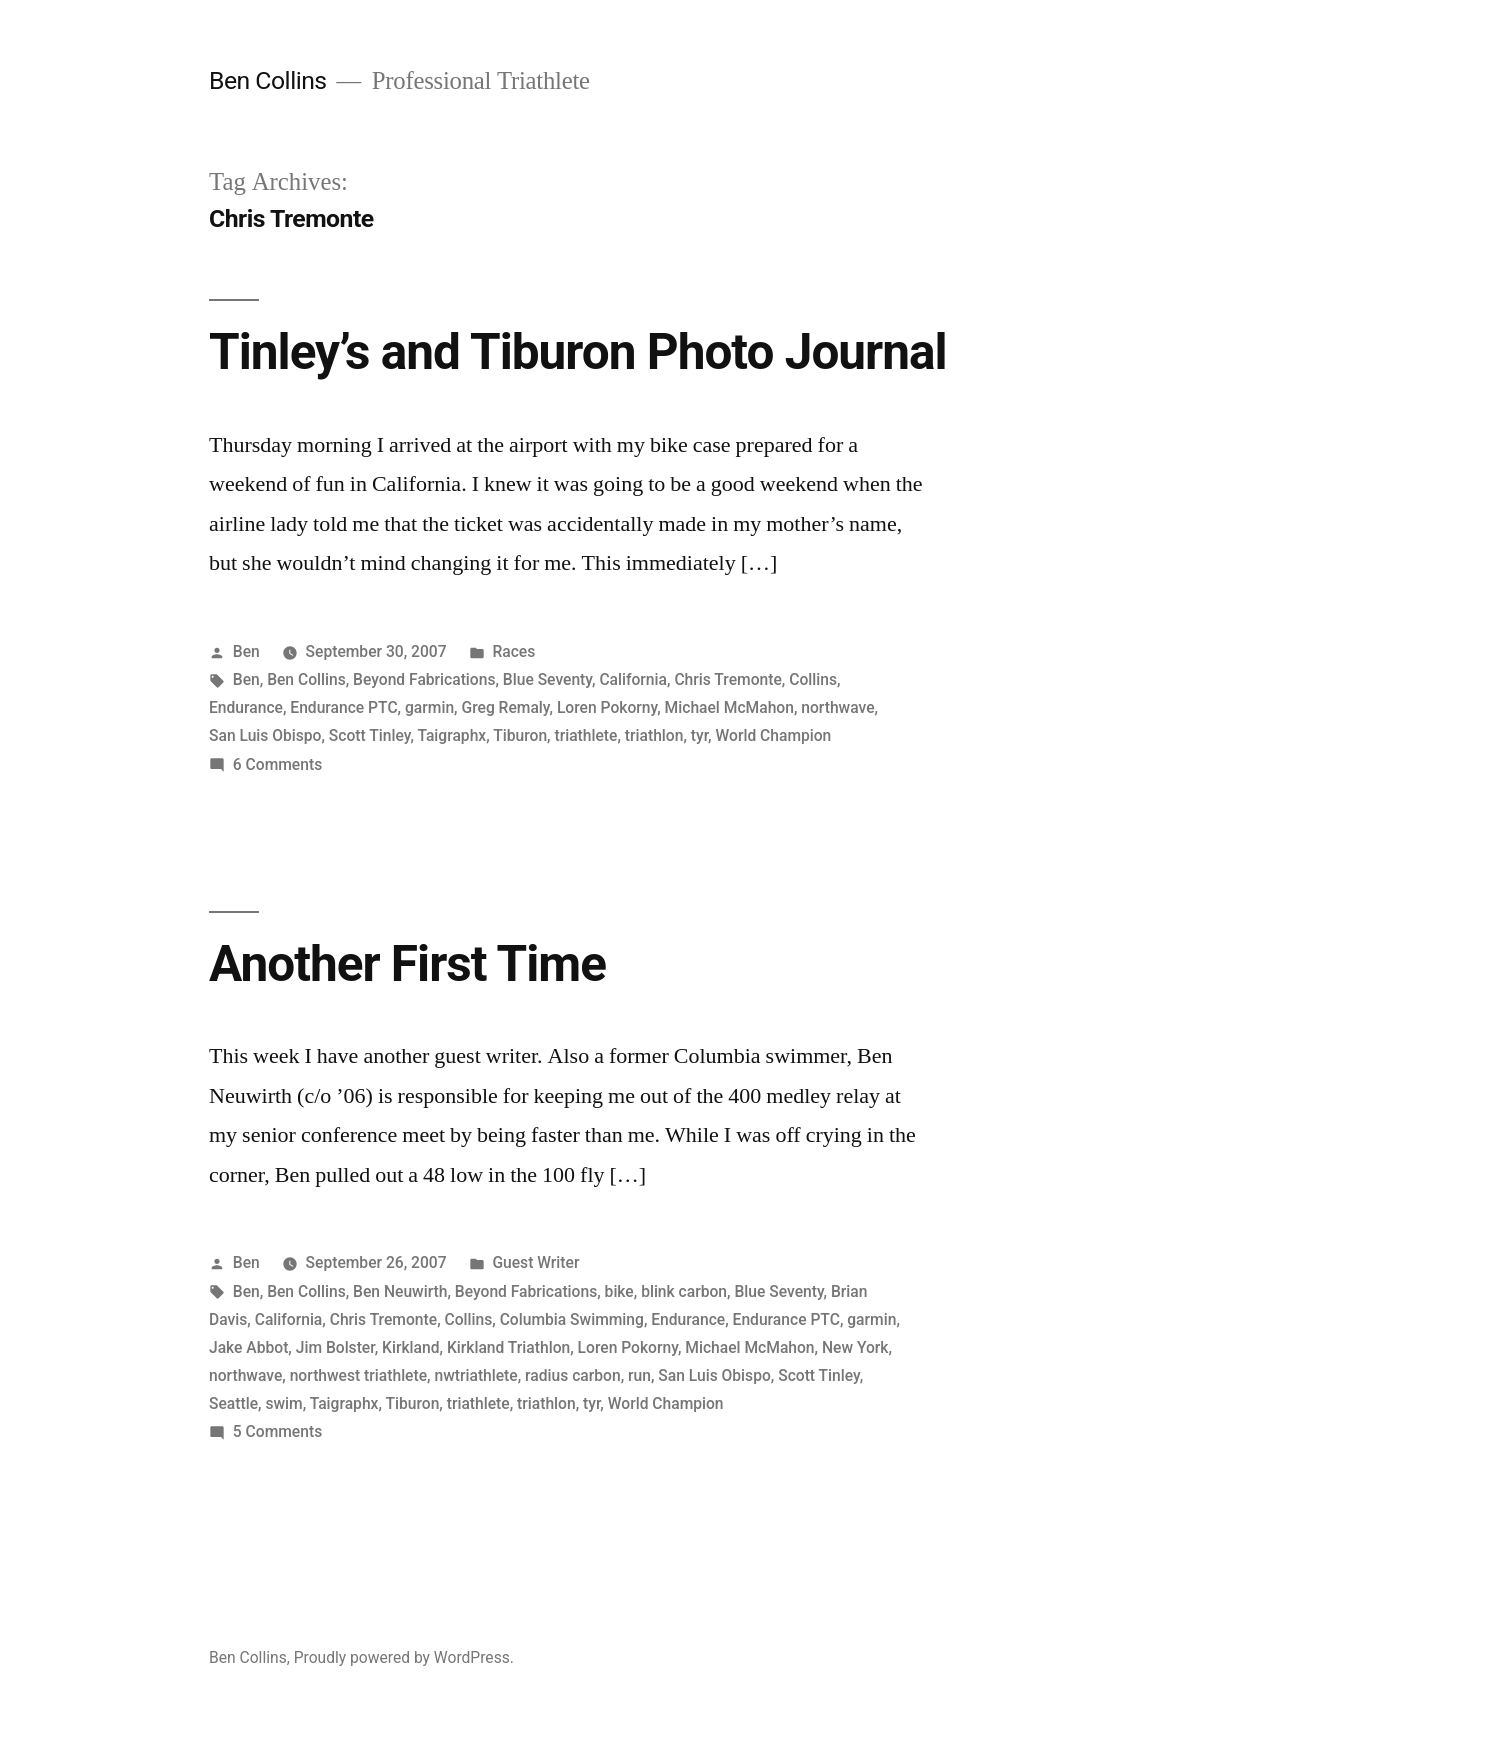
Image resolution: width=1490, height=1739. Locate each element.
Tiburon (520, 735)
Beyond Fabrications (424, 679)
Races (513, 651)
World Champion (774, 735)
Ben (246, 651)
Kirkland (410, 1347)
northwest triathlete (358, 1375)
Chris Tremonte (727, 679)
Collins (813, 679)
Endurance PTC (343, 707)
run (639, 1375)
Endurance (246, 707)
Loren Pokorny (607, 707)
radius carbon (573, 1375)
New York (855, 1347)
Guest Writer (535, 1262)
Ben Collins (268, 80)
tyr (699, 735)
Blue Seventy (547, 679)
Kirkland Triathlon (508, 1347)
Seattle (233, 1403)
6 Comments (277, 764)
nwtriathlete (475, 1375)
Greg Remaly (505, 707)
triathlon (654, 735)
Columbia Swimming (572, 1319)
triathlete (585, 735)
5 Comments (277, 1431)
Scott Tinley (370, 735)
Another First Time (407, 964)
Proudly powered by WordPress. (404, 1657)
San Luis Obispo (265, 735)
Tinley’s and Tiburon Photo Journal (578, 352)
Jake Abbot (248, 1347)
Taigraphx (451, 735)
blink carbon (684, 1291)
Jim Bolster (335, 1347)
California (633, 679)
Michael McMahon (729, 707)
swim (283, 1403)
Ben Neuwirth (400, 1291)
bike (619, 1291)
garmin (429, 707)
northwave (837, 707)
